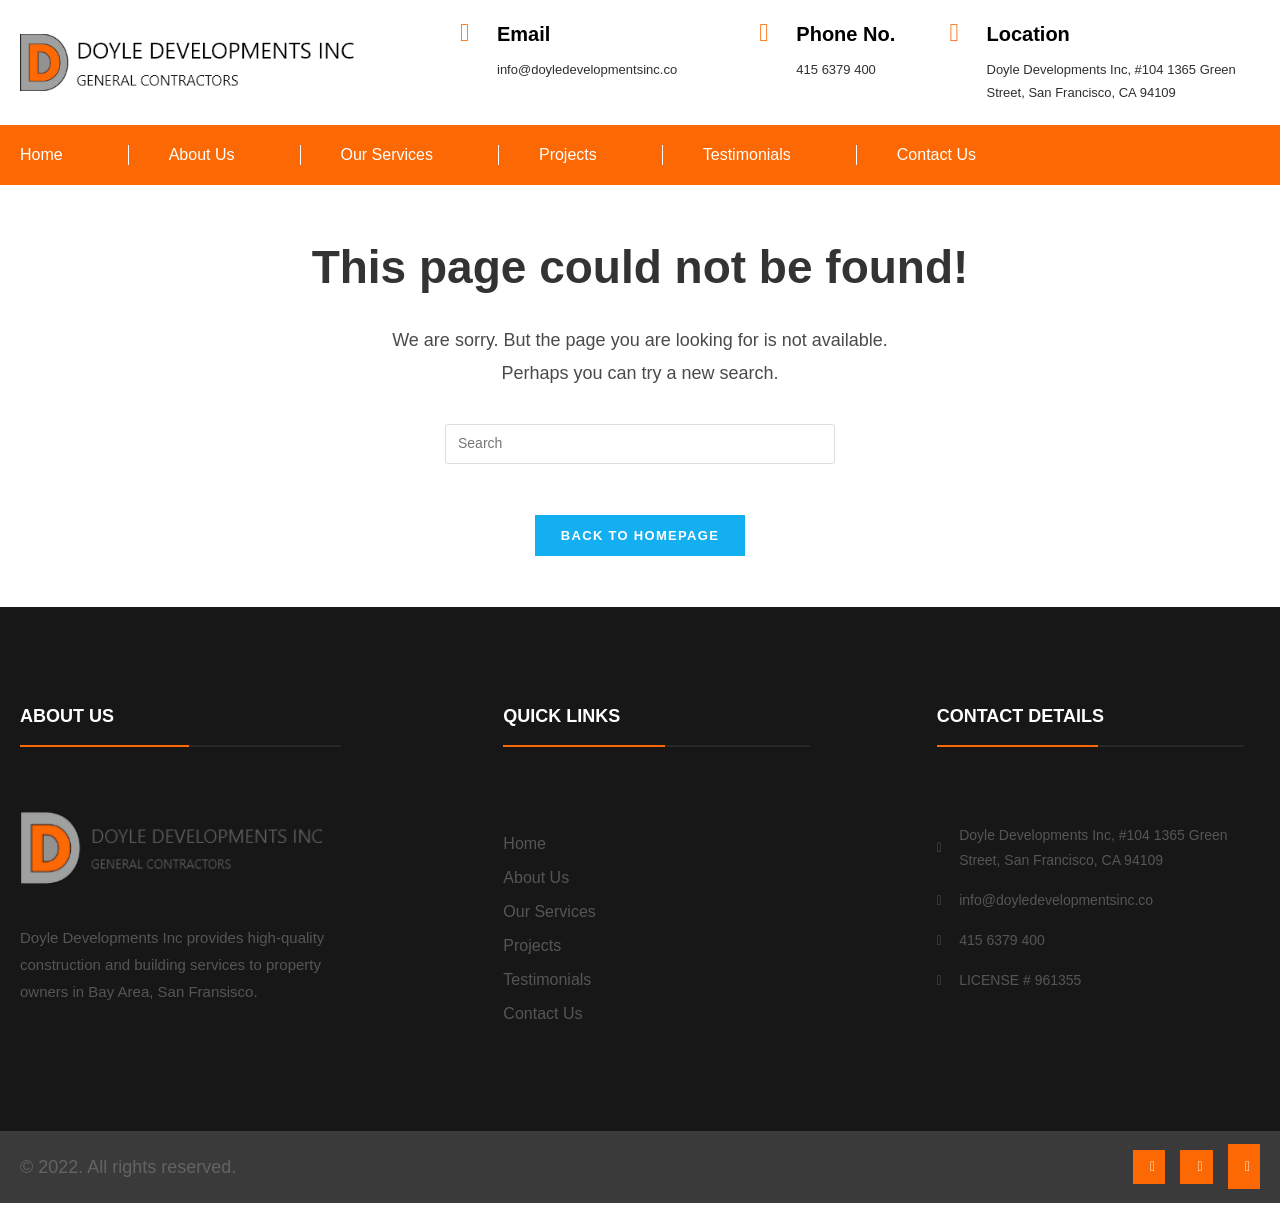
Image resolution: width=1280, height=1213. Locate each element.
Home (41, 154)
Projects (568, 154)
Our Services (387, 154)
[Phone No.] (763, 32)
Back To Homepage (640, 545)
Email (523, 34)
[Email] (464, 32)
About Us (202, 154)
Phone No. (845, 34)
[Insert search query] (640, 444)
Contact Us (936, 154)
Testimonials (747, 154)
